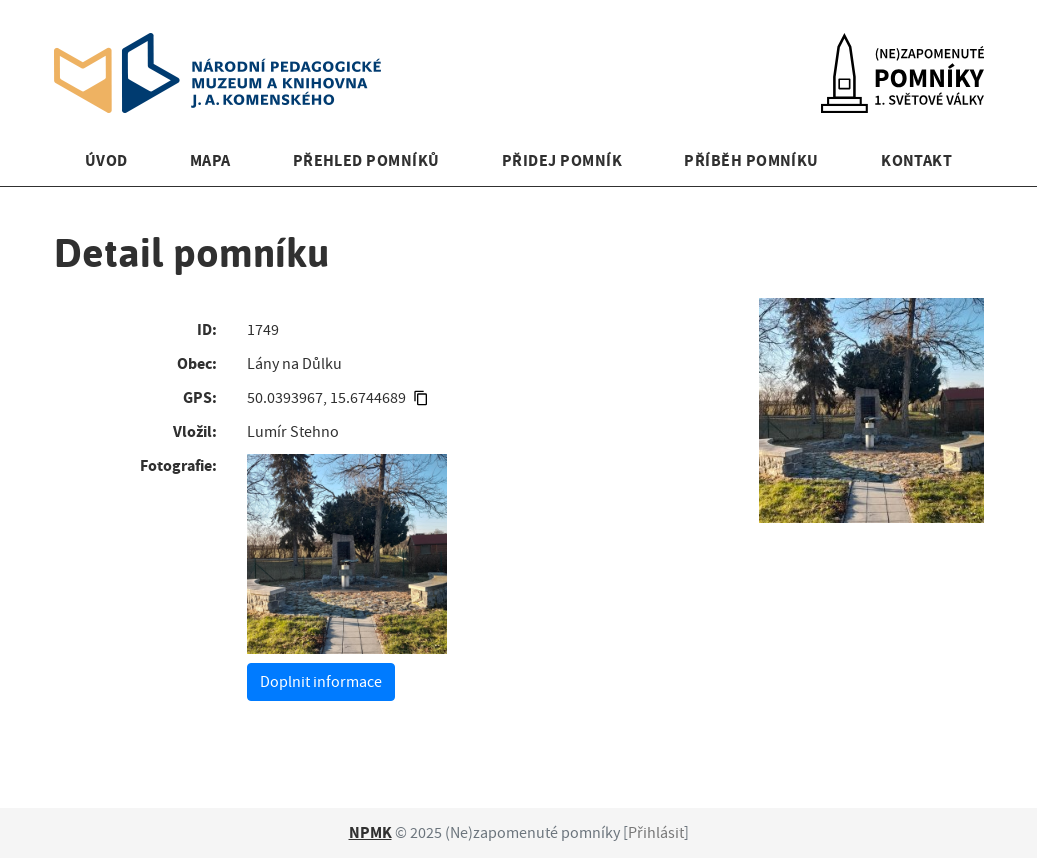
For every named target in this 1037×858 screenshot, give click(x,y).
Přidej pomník (562, 160)
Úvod (106, 160)
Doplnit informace (321, 682)
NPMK (370, 832)
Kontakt (916, 160)
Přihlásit (656, 833)
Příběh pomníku (751, 160)
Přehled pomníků (366, 160)
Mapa (210, 160)
